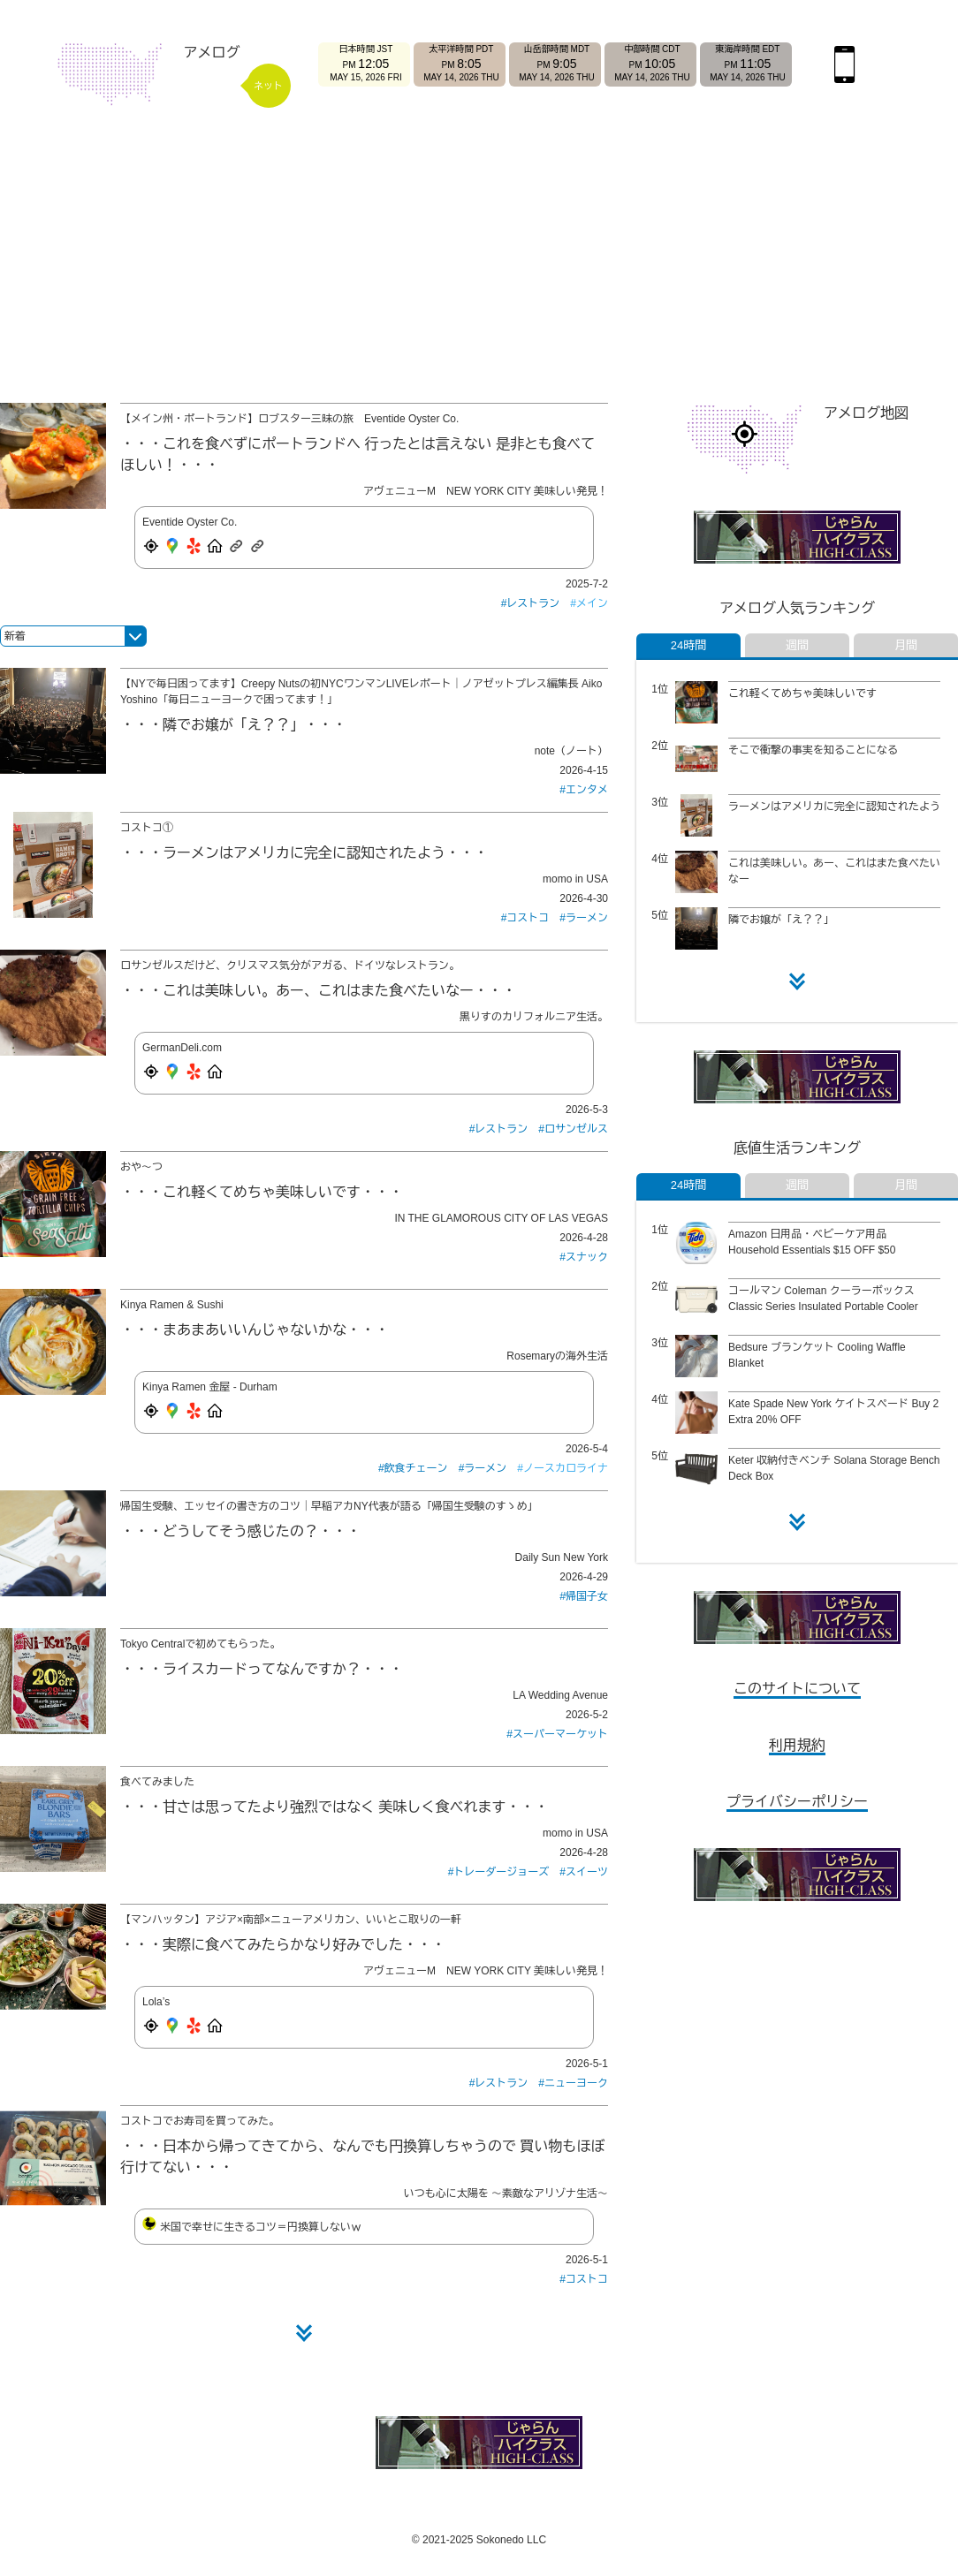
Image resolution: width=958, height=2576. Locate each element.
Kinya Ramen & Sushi (172, 1305)
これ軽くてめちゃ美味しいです (262, 1192)
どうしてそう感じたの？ (240, 1531)
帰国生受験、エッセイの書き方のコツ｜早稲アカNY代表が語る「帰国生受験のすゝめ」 (329, 1506)
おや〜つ (141, 1167)
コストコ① (146, 828)
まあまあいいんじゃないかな (254, 1329)
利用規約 (797, 1745)
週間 (797, 645)
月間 (905, 645)
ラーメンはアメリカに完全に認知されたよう (304, 852)
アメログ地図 (866, 412)
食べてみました (157, 1782)
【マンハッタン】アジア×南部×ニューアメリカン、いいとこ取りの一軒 (290, 1919)
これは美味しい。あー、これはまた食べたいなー (318, 990)
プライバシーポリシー (797, 1801)
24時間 (688, 645)
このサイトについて (797, 1688)
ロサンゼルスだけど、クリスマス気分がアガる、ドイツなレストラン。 (290, 965)
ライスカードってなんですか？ (262, 1669)
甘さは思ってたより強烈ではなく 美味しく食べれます (334, 1807)
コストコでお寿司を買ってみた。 (199, 2121)
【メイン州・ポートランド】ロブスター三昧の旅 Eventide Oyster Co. (289, 419)
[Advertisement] (479, 258)
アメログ (212, 52)
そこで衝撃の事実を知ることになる (813, 750)
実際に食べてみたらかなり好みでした (283, 1944)
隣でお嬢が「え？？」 (233, 724)
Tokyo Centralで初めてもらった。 (200, 1644)
